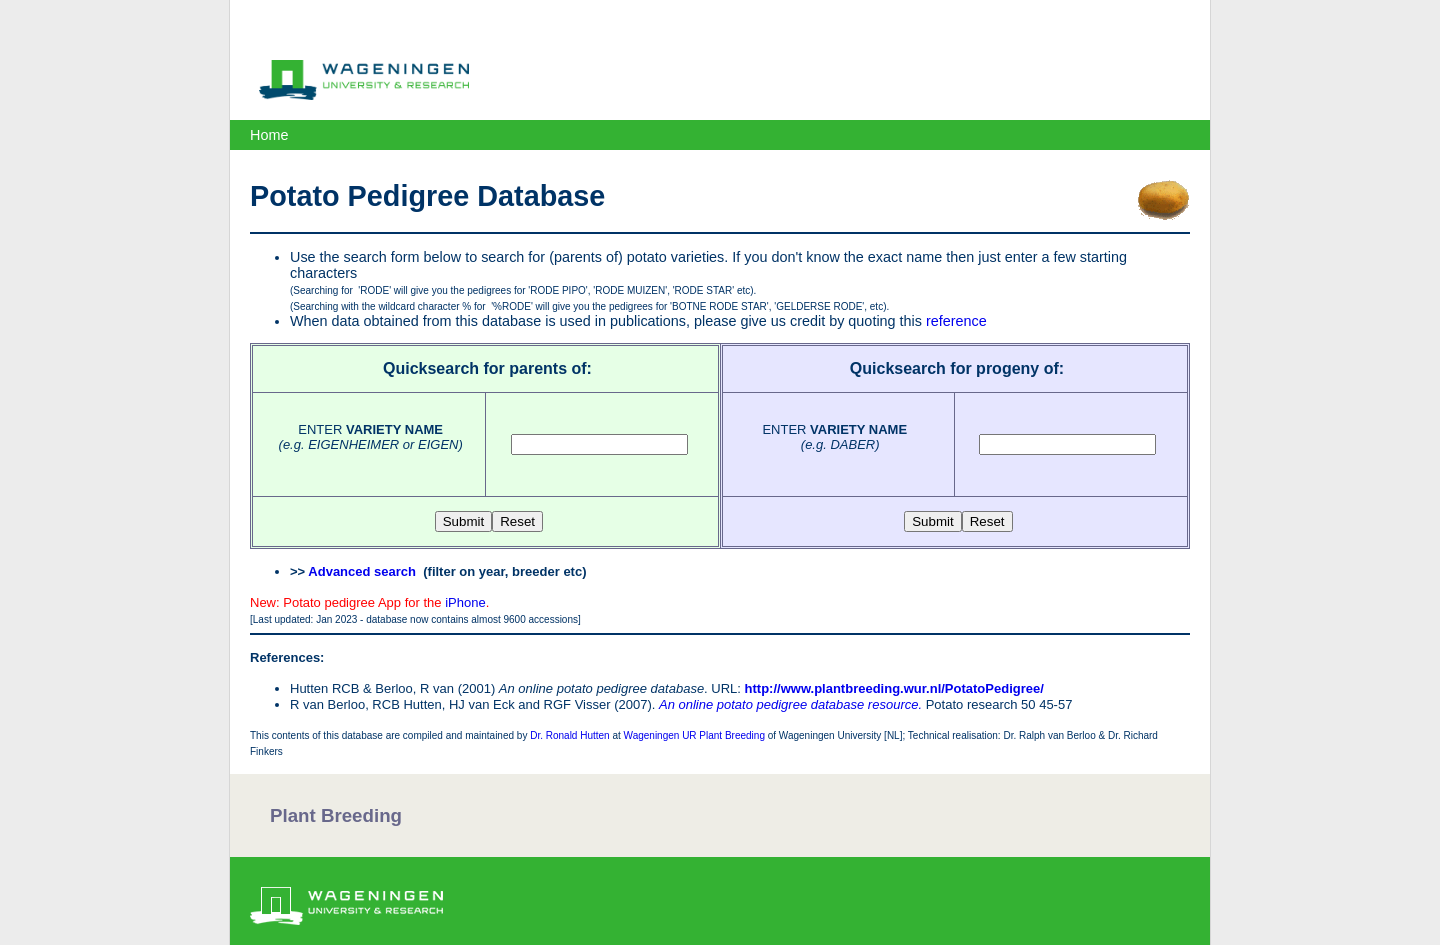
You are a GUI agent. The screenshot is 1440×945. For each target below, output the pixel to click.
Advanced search (362, 571)
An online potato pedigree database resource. (790, 704)
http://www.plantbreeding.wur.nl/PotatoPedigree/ (894, 688)
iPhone (465, 602)
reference (956, 321)
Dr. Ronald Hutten (570, 735)
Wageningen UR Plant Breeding (694, 735)
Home (269, 135)
